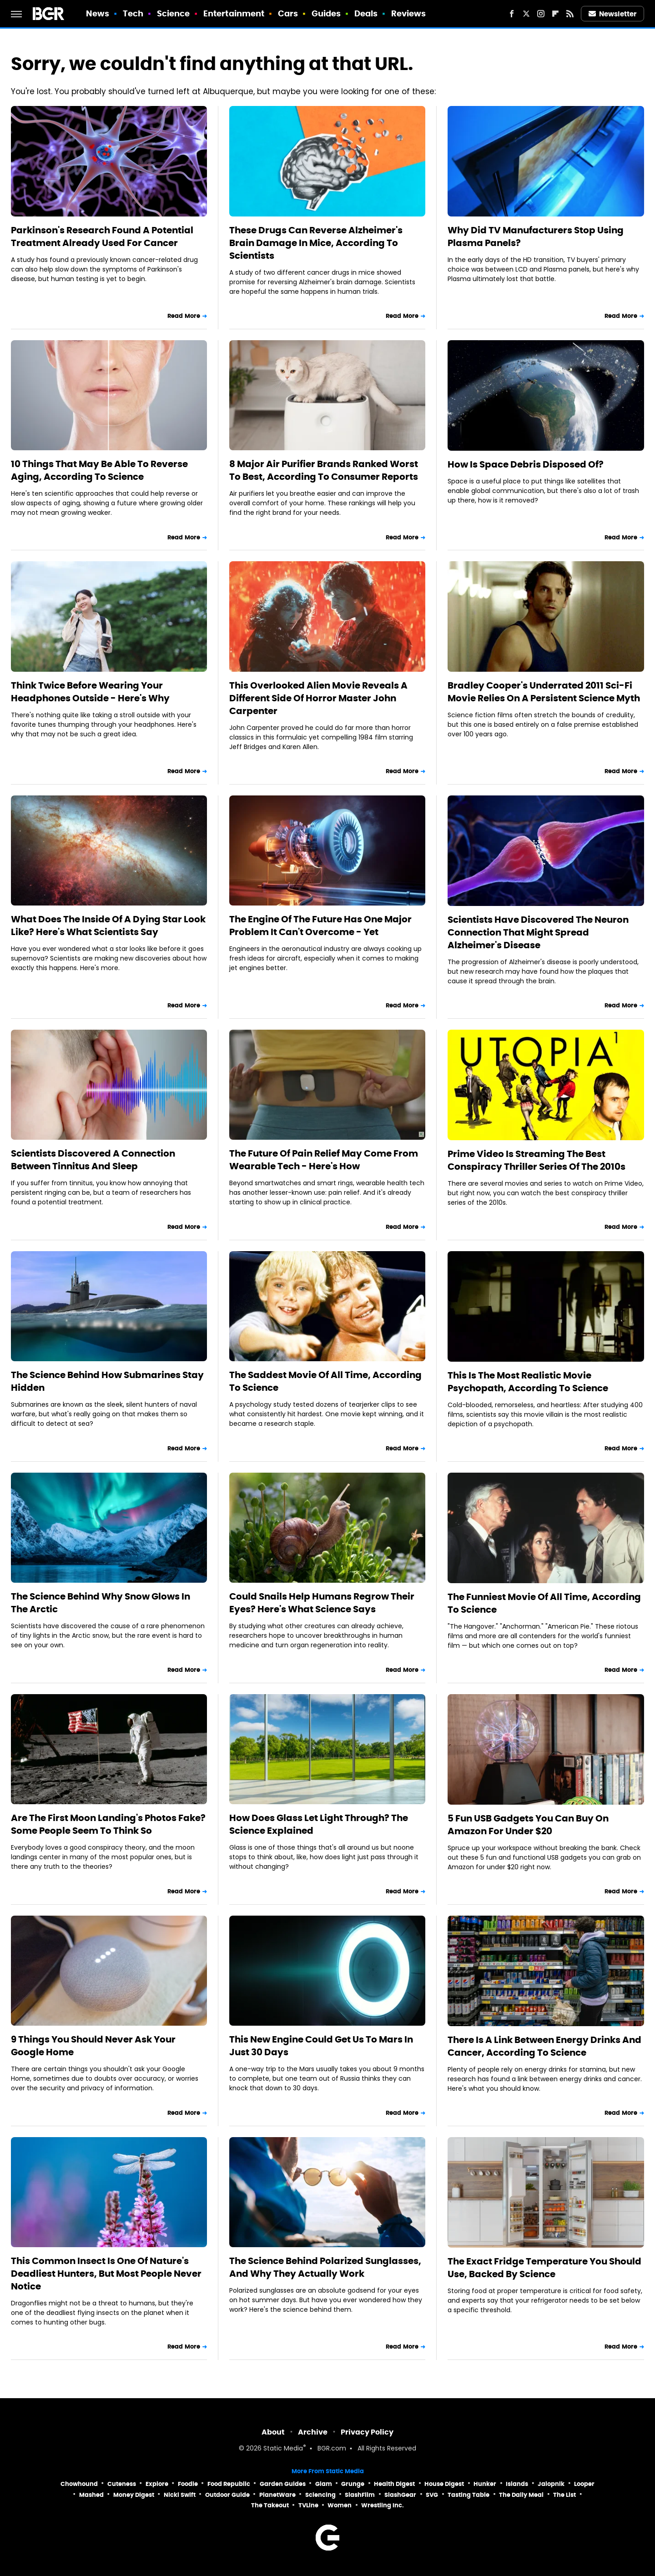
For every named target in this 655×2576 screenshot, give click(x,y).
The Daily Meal (521, 2495)
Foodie (188, 2484)
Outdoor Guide (227, 2495)
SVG (432, 2495)
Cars (288, 13)
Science (173, 13)
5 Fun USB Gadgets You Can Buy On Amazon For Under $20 (528, 1824)
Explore (157, 2484)
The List (564, 2495)
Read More (183, 316)
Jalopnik (551, 2484)
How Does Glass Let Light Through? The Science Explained (318, 1824)
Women (340, 2505)
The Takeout (270, 2505)
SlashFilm (360, 2495)
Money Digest (133, 2495)
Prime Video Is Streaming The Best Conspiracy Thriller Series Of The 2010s (536, 1160)
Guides (326, 13)
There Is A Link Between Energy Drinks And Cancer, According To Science (544, 2046)
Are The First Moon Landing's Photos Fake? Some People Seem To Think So (108, 1824)
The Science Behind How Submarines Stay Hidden (107, 1381)
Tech (133, 13)
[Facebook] (511, 13)
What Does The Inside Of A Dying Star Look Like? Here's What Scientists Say (108, 925)
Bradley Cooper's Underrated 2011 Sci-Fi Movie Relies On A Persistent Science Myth (544, 691)
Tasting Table (468, 2495)
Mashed (91, 2495)
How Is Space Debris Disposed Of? (526, 464)
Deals (366, 13)
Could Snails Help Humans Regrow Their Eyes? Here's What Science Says (321, 1602)
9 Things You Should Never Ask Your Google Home (93, 2045)
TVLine (308, 2505)
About (273, 2432)
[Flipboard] (555, 13)
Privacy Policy (367, 2432)
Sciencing (320, 2495)
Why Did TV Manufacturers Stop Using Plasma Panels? (536, 236)
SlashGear (400, 2495)
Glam (323, 2484)
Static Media (283, 2449)
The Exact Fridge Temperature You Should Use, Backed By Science (544, 2267)
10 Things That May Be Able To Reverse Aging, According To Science (99, 470)
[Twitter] (526, 13)
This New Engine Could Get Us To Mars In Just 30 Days (321, 2045)
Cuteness (121, 2484)
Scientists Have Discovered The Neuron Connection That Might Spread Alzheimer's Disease (538, 932)
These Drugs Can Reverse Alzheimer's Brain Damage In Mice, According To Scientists (316, 243)
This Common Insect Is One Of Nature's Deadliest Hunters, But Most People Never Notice (106, 2273)
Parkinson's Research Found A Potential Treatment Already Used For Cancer (102, 236)
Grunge (352, 2484)
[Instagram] (540, 13)
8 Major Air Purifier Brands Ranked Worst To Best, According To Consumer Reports (323, 470)
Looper (584, 2484)
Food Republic (228, 2484)
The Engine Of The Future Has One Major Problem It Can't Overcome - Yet (320, 925)
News (97, 13)
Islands (517, 2484)
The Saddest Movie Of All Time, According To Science (325, 1381)
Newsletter (613, 14)
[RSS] (570, 13)
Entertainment (233, 13)
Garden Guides (283, 2484)
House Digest (444, 2484)
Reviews (408, 13)
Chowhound (79, 2484)
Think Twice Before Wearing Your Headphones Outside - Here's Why (90, 691)
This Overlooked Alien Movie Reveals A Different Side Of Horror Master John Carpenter (318, 698)
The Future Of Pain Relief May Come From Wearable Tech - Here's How (323, 1159)
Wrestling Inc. (382, 2505)
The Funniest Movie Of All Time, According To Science (544, 1603)
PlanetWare (277, 2495)
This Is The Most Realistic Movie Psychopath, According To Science (528, 1381)
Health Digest (394, 2484)
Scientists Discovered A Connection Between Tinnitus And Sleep (93, 1159)
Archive (313, 2432)
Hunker (485, 2484)
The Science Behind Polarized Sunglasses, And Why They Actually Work (325, 2267)
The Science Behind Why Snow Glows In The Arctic (100, 1602)
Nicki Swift (180, 2495)
